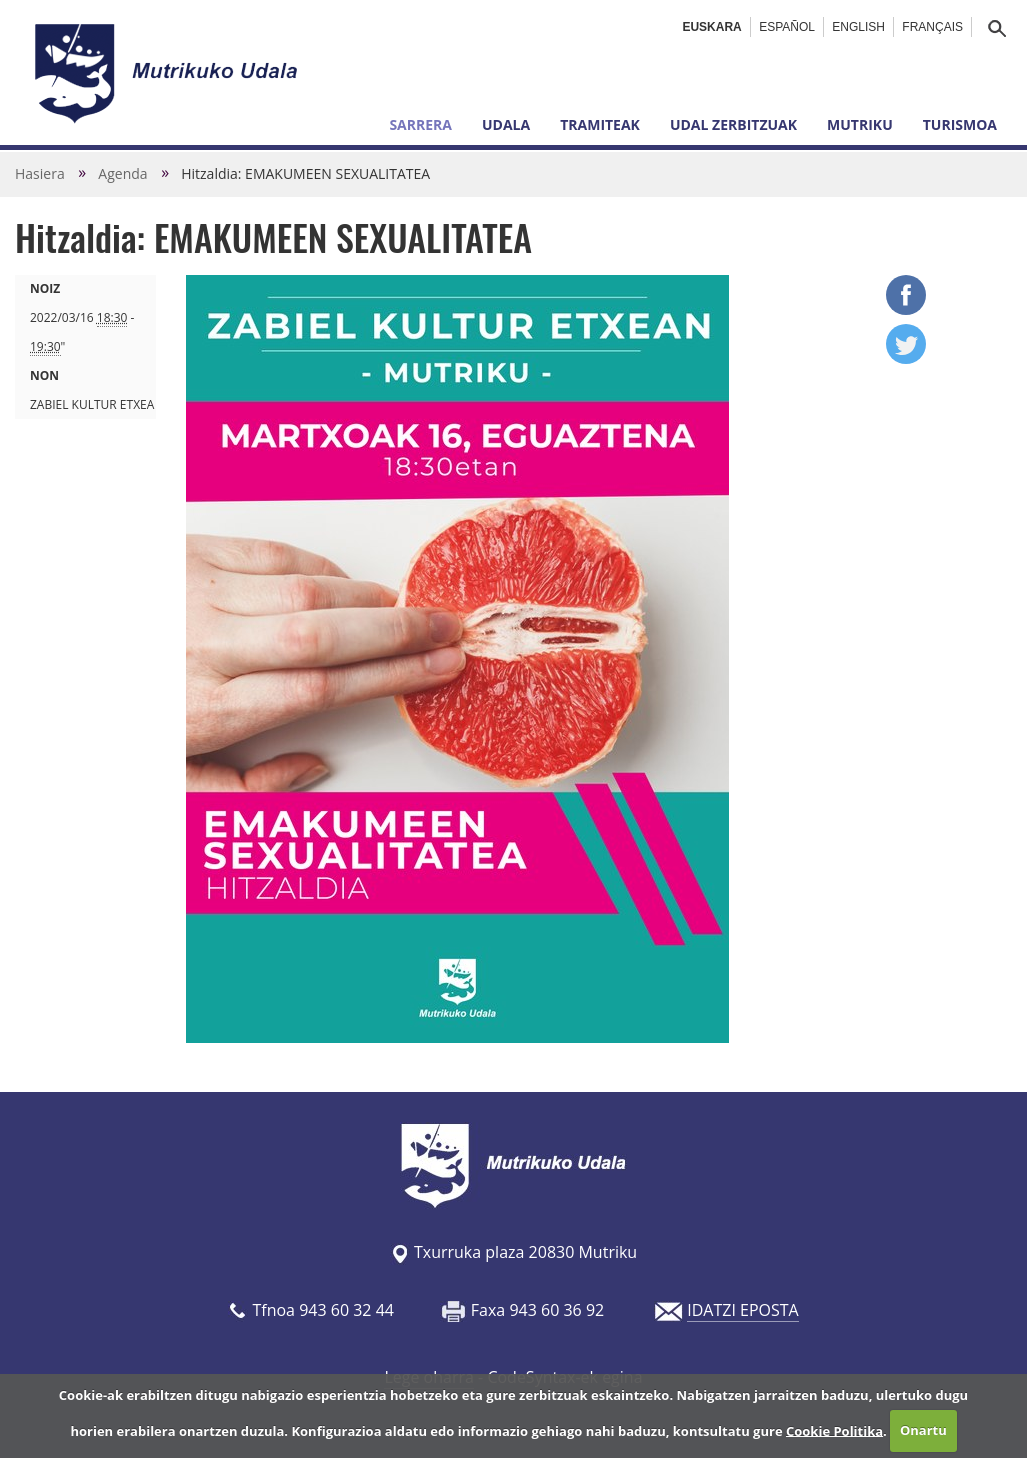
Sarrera (420, 124)
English (858, 27)
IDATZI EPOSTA (742, 1310)
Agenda (122, 173)
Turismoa (960, 124)
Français (932, 27)
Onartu (923, 1430)
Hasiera (40, 173)
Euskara (711, 27)
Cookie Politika (834, 1430)
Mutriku (860, 124)
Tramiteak (600, 124)
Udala (506, 124)
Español (787, 27)
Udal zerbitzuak (733, 124)
